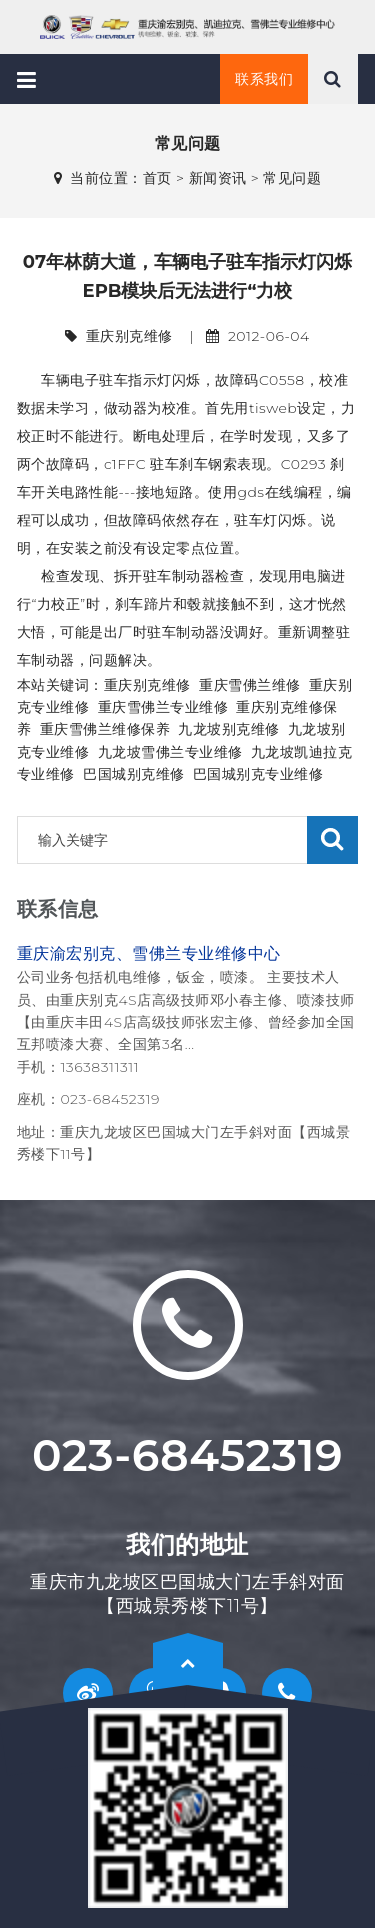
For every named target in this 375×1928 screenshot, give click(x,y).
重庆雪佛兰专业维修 (163, 707)
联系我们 (264, 79)
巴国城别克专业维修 (258, 774)
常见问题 (292, 178)
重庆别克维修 (147, 685)
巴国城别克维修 (134, 774)
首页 (157, 178)
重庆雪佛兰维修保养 (105, 729)
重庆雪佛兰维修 (250, 685)
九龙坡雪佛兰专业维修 (170, 752)
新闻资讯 (218, 178)
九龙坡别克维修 (229, 729)
